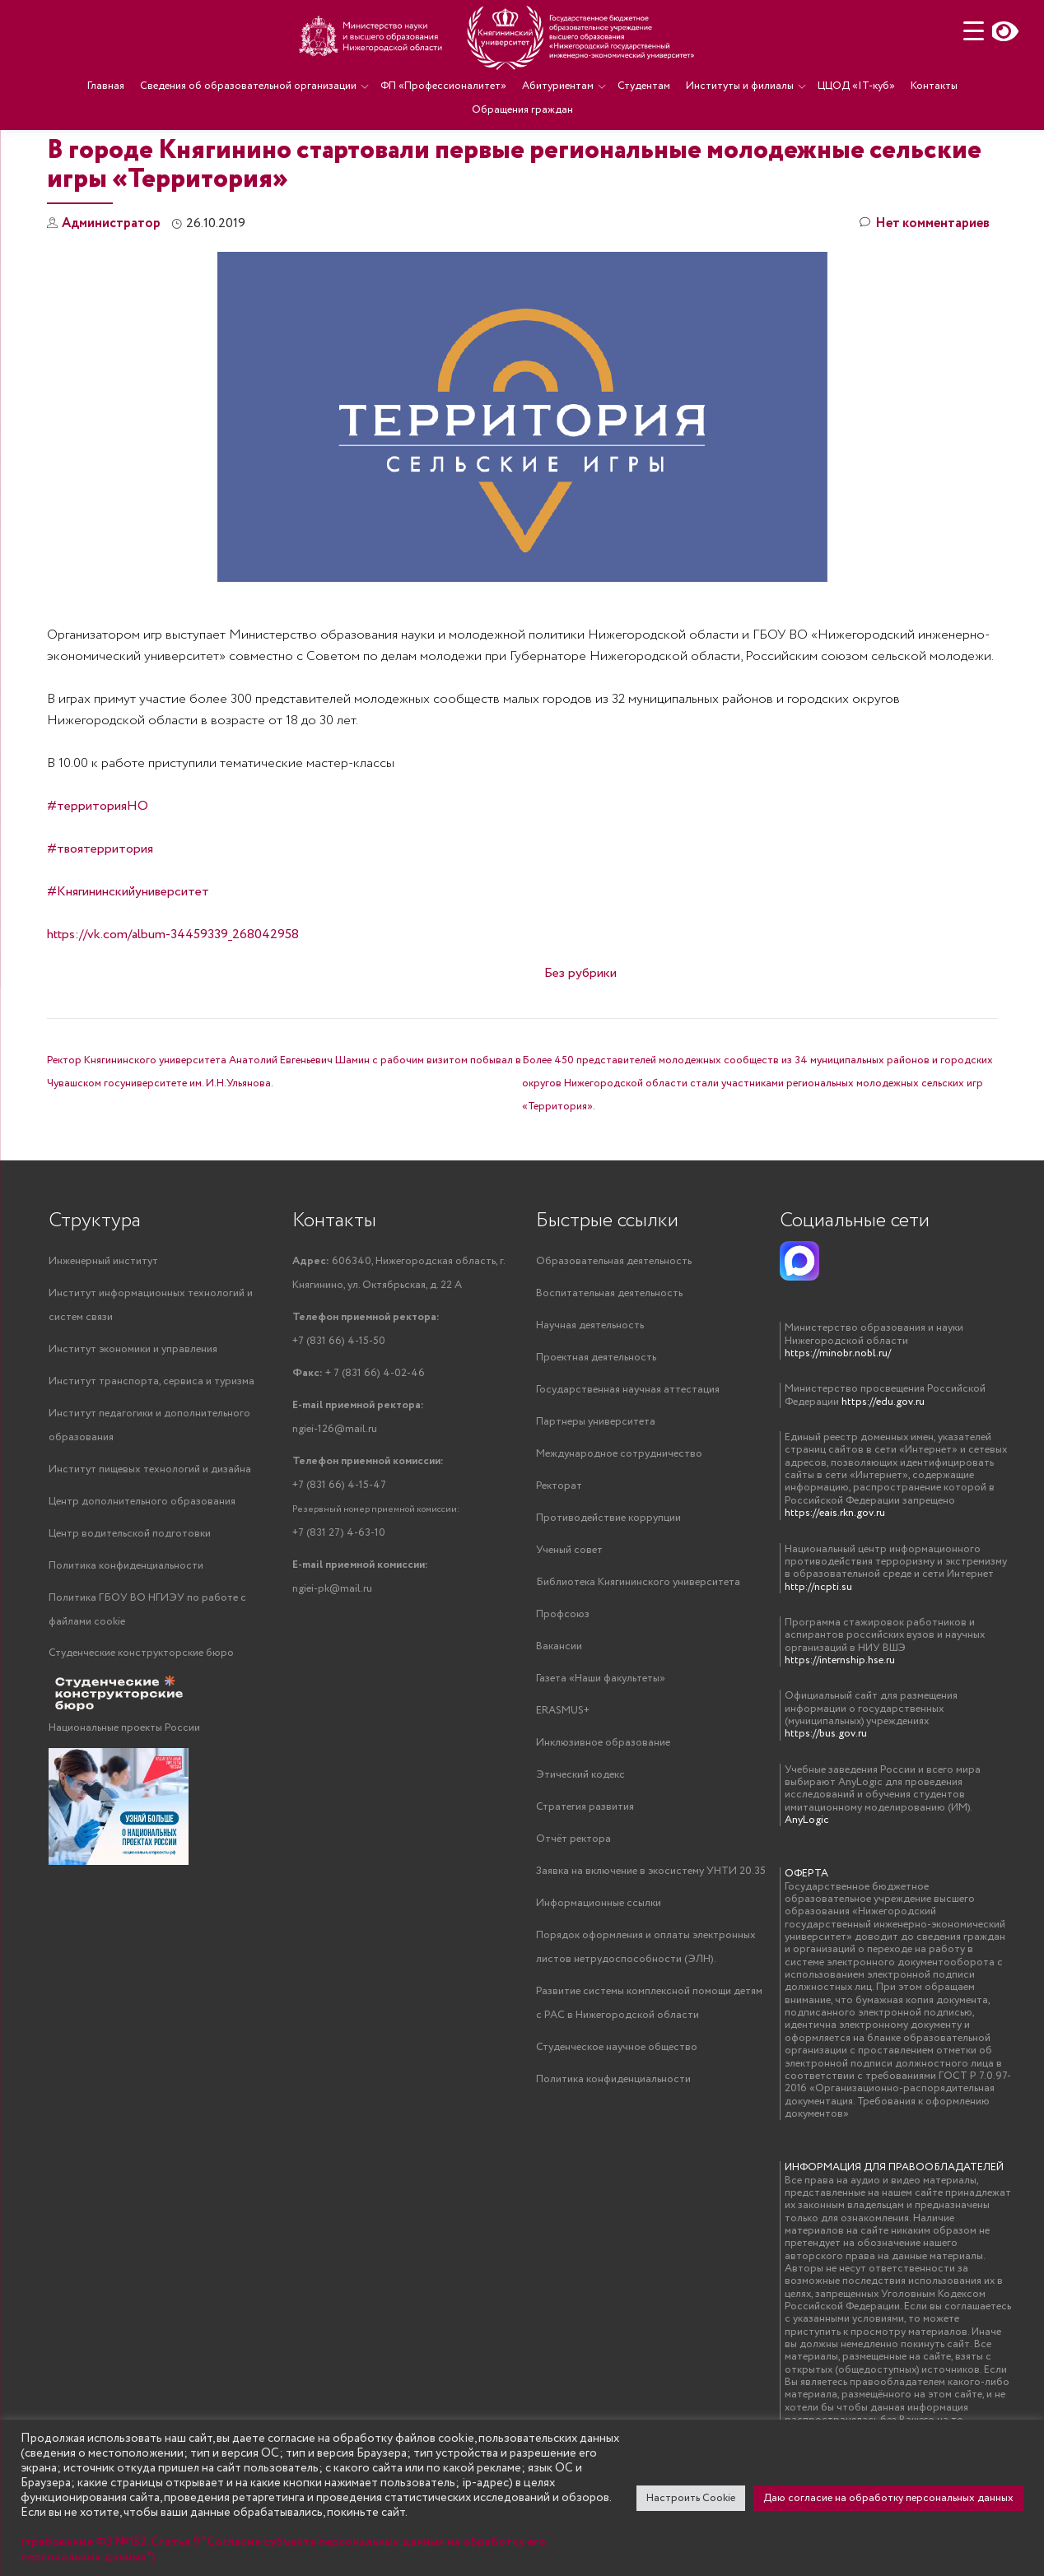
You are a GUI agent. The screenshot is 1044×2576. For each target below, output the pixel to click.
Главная (105, 86)
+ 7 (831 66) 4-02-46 (358, 1440)
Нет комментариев (925, 292)
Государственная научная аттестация (628, 1457)
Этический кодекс (580, 1842)
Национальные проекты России (124, 1795)
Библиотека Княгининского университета (638, 1650)
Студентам (644, 86)
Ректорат (559, 1553)
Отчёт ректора (573, 1906)
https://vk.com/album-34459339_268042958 (173, 1002)
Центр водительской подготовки (130, 1601)
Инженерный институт (103, 1329)
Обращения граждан (522, 110)
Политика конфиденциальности (126, 1633)
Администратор (111, 290)
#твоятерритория (100, 916)
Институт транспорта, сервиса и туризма (151, 1449)
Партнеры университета (595, 1489)
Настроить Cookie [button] (690, 2498)
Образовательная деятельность (614, 1329)
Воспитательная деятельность (609, 1361)
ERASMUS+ (563, 1778)
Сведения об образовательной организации (248, 86)
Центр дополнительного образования (142, 1569)
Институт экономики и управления (133, 1417)
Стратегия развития (585, 1874)
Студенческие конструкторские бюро (141, 1720)
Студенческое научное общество (616, 2115)
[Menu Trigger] (973, 30)
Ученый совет (569, 1617)
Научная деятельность (590, 1393)
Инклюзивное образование (603, 1810)
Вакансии (559, 1714)
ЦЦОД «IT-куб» (856, 86)
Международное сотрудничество (619, 1521)
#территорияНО (97, 873)
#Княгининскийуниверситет (128, 959)
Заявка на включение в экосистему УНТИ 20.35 (651, 1938)
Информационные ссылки (598, 1970)
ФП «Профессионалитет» (443, 86)
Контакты (934, 86)
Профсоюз (563, 1682)
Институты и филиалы (740, 86)
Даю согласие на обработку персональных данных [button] (888, 2498)
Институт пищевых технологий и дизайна (150, 1537)
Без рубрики (580, 1040)
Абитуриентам (558, 86)
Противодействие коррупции (608, 1585)
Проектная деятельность (596, 1425)
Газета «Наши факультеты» (600, 1746)
